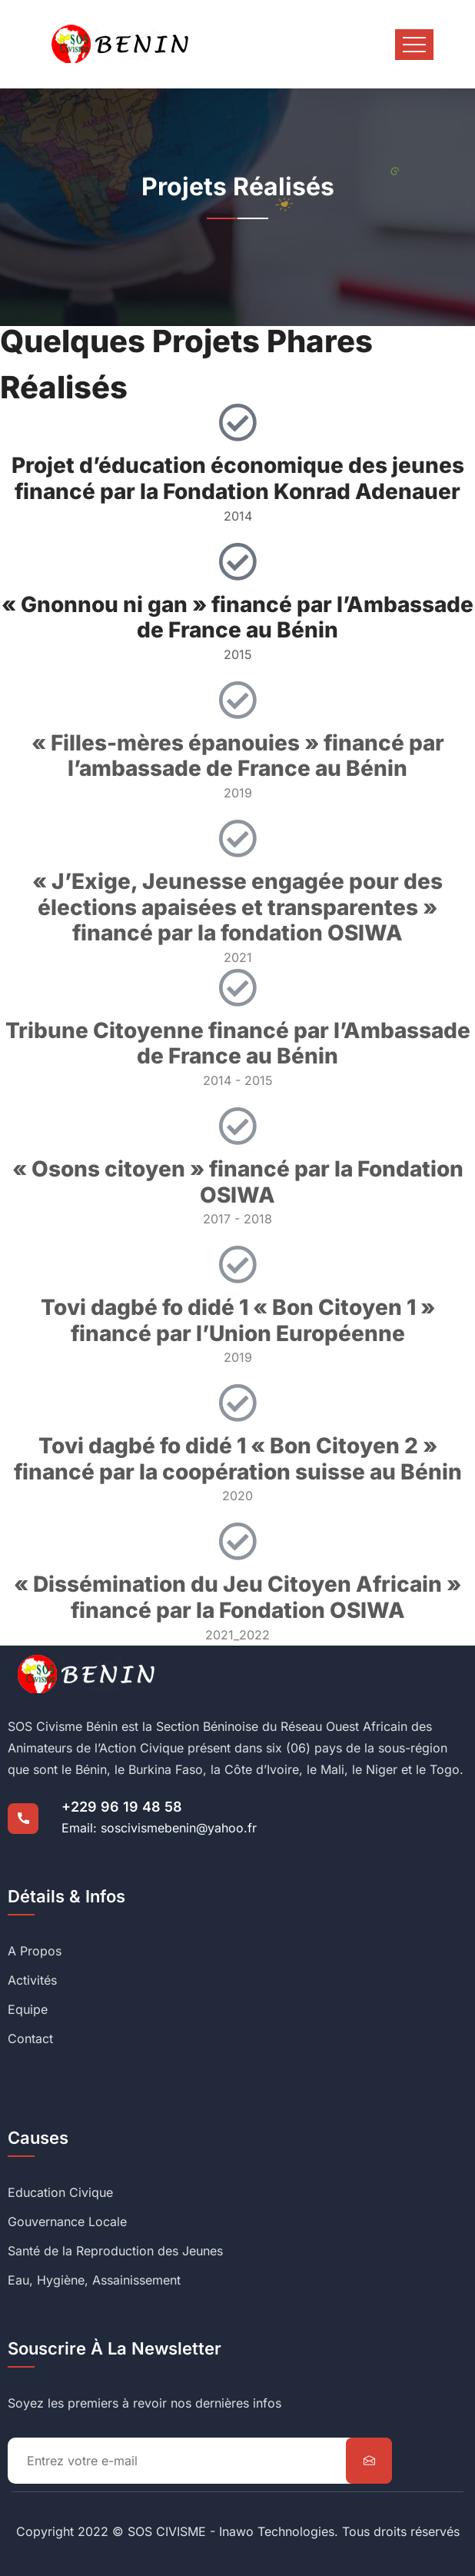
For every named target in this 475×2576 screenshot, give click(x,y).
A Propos (34, 1951)
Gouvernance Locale (67, 2221)
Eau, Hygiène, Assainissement (94, 2280)
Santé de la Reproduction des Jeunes (115, 2250)
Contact (30, 2038)
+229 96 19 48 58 (121, 1807)
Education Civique (60, 2192)
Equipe (28, 2009)
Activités (32, 1980)
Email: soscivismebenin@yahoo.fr (159, 1827)
